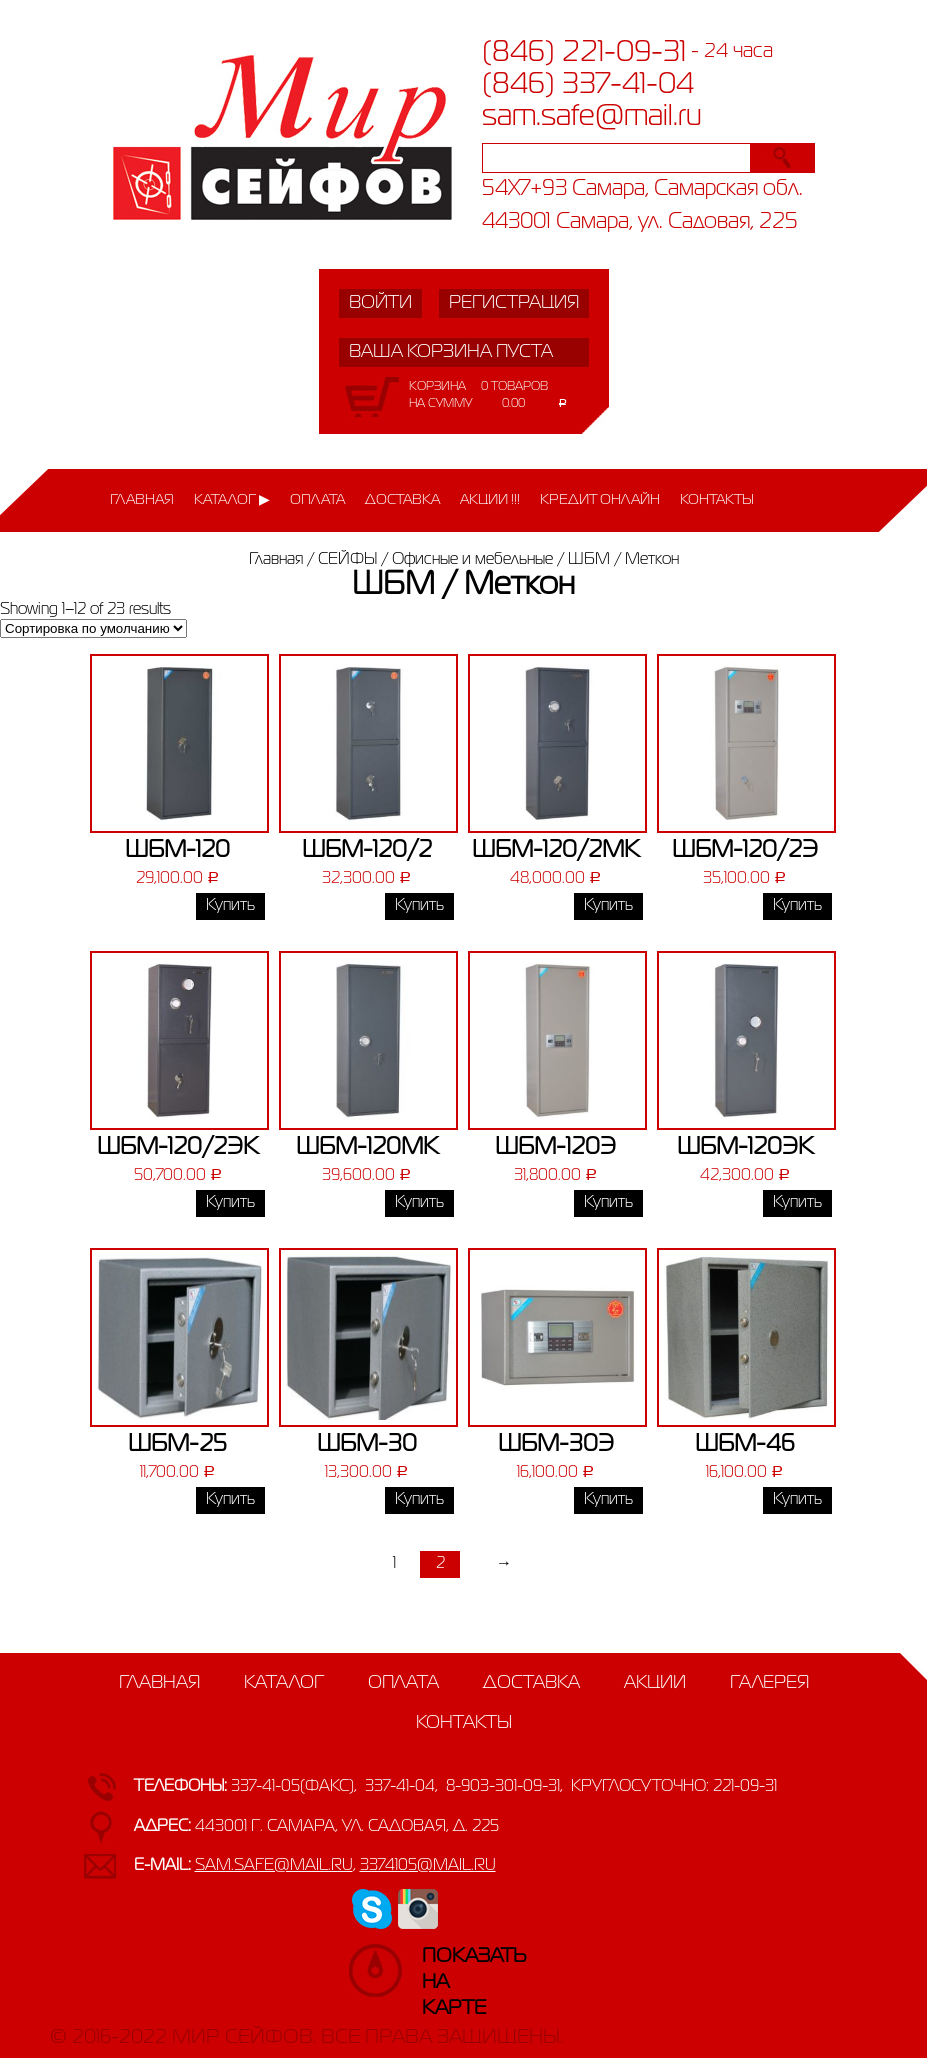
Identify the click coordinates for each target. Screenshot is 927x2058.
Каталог (225, 500)
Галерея (769, 1683)
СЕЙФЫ (347, 560)
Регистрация (514, 303)
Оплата (317, 500)
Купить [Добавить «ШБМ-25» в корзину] (230, 1500)
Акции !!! (490, 500)
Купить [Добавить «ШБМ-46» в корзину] (797, 1500)
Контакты (717, 500)
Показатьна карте (442, 1966)
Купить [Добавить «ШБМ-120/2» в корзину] (419, 906)
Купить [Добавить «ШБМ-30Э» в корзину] (608, 1500)
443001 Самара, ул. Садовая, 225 (640, 222)
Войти (380, 303)
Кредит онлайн (600, 500)
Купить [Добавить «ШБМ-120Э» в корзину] (608, 1203)
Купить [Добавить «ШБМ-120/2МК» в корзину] (608, 906)
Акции (655, 1683)
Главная (142, 500)
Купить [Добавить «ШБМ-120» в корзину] (230, 906)
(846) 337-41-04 (588, 85)
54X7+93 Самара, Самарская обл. (642, 189)
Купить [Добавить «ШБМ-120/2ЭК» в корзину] (230, 1203)
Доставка (402, 500)
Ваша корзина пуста (451, 352)
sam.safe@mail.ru (592, 117)
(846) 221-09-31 (584, 53)
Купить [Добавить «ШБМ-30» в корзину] (419, 1500)
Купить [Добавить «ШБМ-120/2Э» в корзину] (797, 906)
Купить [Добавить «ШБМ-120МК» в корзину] (419, 1203)
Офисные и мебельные (472, 560)
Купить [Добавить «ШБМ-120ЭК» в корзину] (797, 1203)
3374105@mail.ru (428, 1866)
